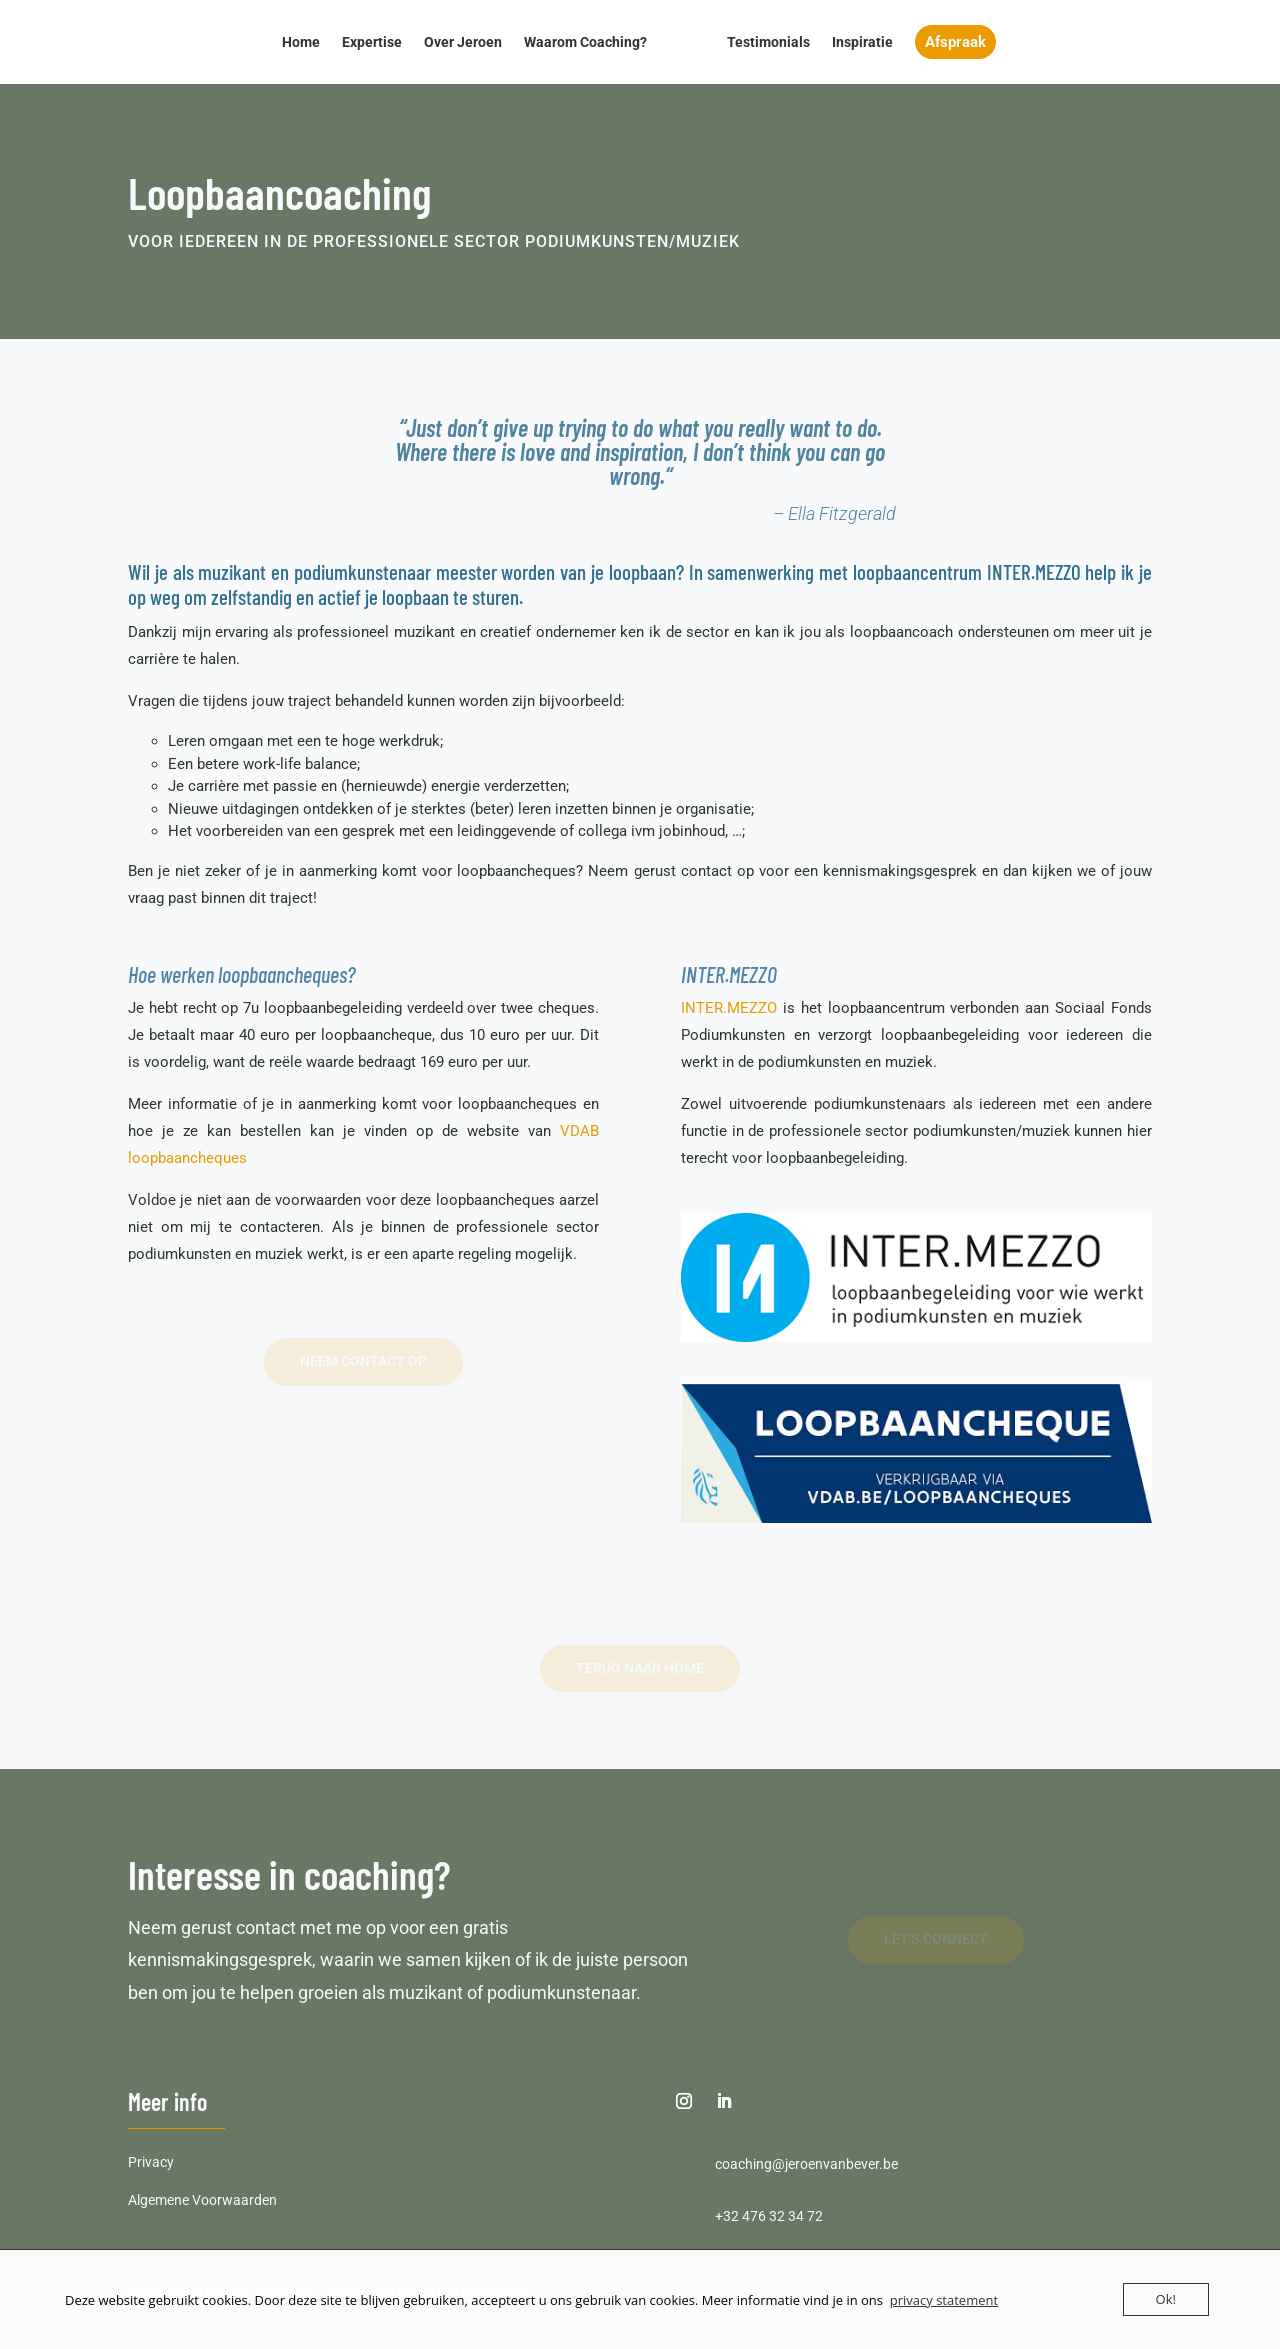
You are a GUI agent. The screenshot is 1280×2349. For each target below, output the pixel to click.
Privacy (151, 2162)
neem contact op (363, 1361)
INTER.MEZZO (729, 1008)
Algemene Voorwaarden (202, 2200)
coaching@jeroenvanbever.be (806, 2164)
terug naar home (640, 1668)
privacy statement (944, 2300)
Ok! (1166, 2299)
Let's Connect (936, 1939)
